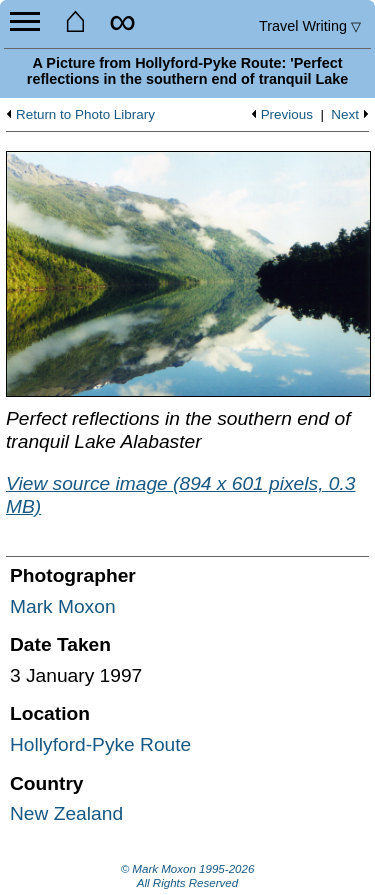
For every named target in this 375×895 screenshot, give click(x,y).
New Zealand (66, 813)
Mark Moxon (63, 606)
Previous (287, 115)
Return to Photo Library (85, 115)
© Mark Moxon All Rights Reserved (188, 876)
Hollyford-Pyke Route (100, 744)
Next (345, 115)
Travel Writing (310, 26)
